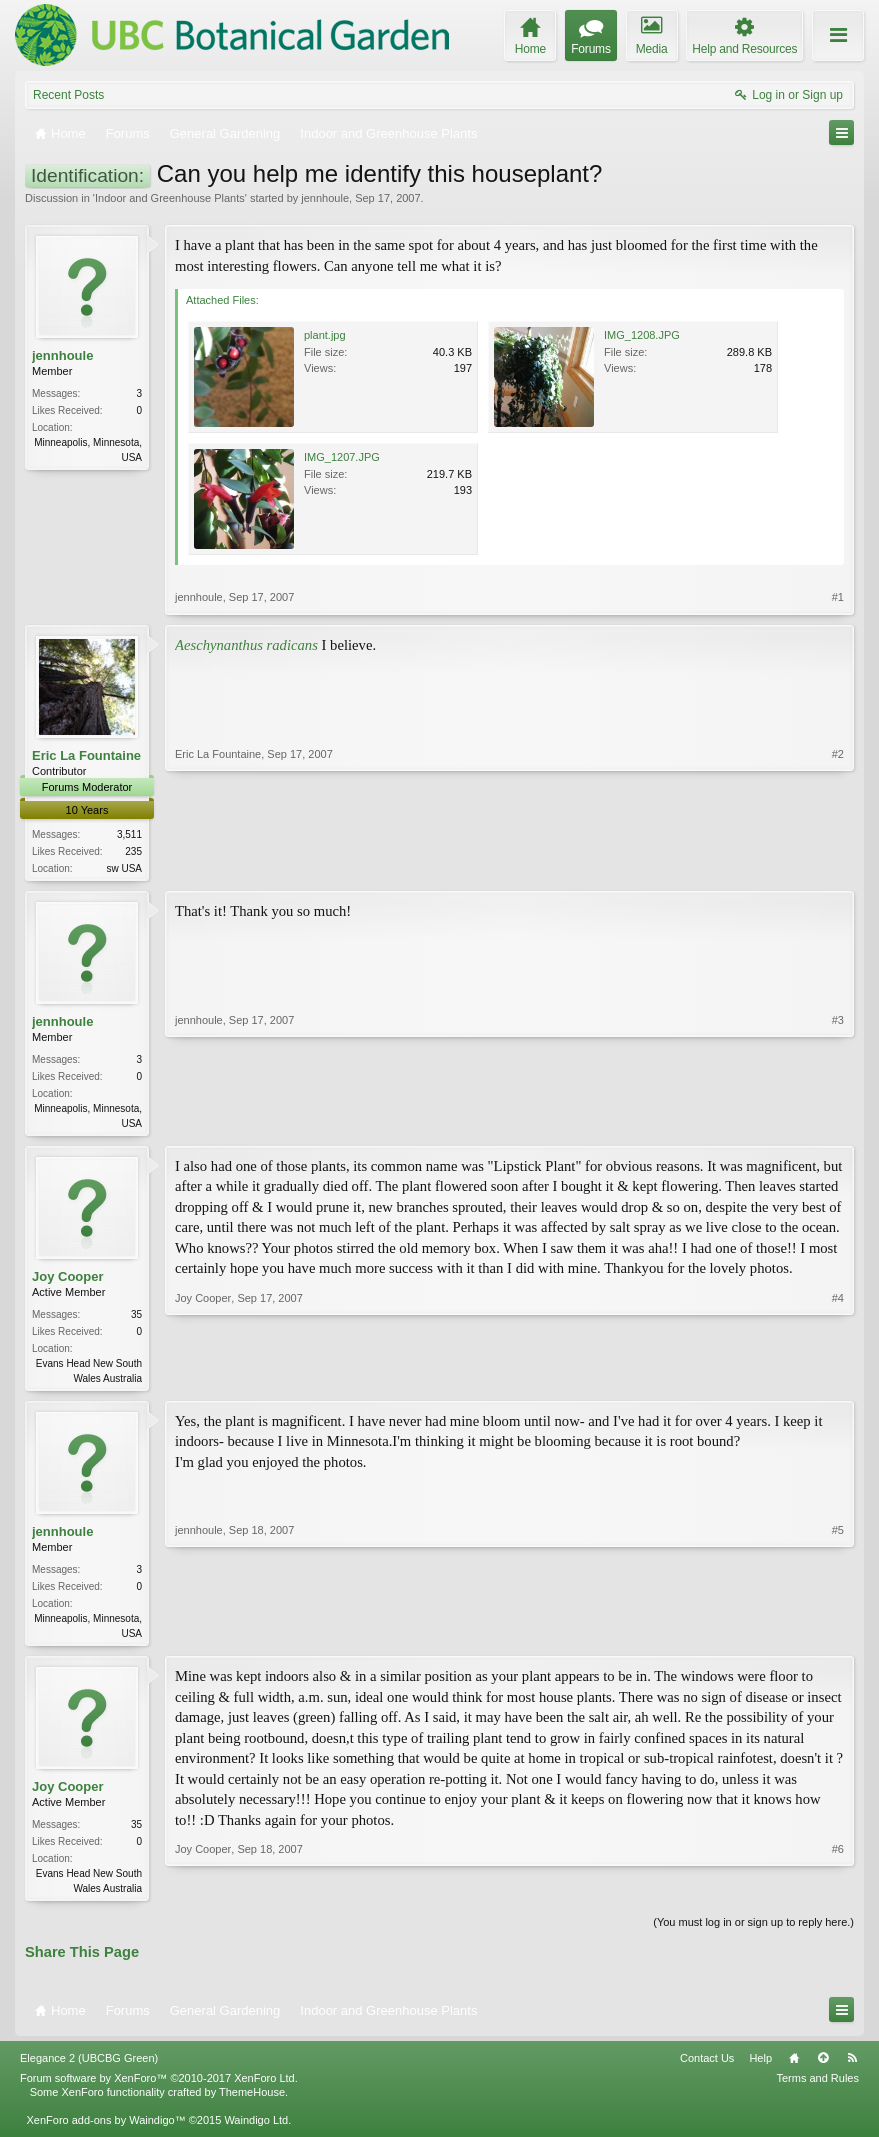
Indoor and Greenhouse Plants (170, 198)
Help (760, 2068)
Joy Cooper (68, 1280)
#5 (838, 1637)
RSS (852, 2068)
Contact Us (707, 2068)
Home (794, 2068)
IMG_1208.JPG (642, 335)
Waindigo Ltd (256, 2130)
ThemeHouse (252, 2101)
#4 (838, 1380)
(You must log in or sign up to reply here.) (753, 1932)
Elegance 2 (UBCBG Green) (89, 2068)
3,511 (129, 834)
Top (823, 2068)
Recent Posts (68, 95)
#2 (838, 866)
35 (136, 1318)
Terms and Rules (817, 2087)
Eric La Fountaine (86, 755)
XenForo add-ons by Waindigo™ (105, 2130)
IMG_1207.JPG (342, 457)
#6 (838, 1894)
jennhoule (325, 198)
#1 (838, 597)
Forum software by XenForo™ (159, 2087)
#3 (838, 1123)
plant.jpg (325, 335)
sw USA (124, 868)
